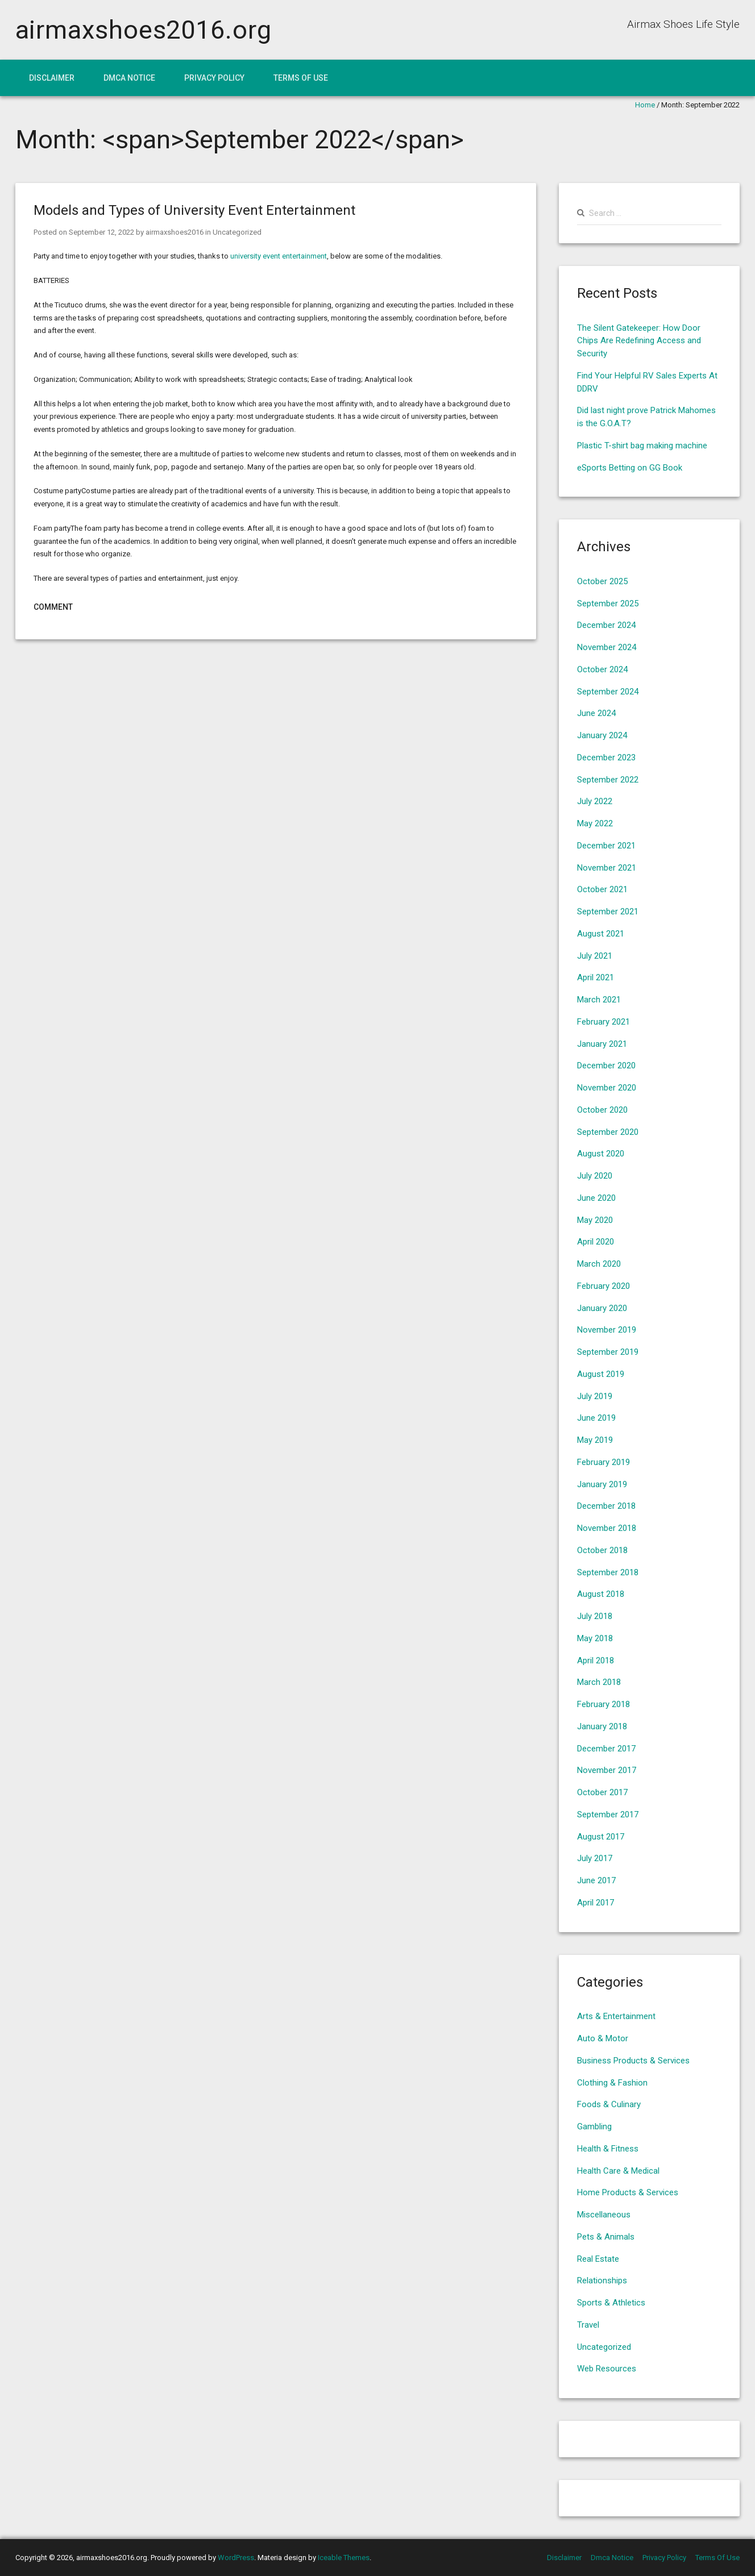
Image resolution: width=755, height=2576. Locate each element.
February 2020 (603, 1286)
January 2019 (602, 1484)
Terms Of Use (300, 77)
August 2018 (600, 1594)
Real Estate (598, 2259)
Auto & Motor (602, 2038)
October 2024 (602, 669)
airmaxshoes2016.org (143, 30)
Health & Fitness (607, 2149)
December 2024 (606, 625)
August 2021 (600, 934)
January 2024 (602, 735)
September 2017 (607, 1814)
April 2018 (595, 1660)
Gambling (594, 2126)
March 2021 (599, 999)
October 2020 (602, 1110)
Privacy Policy (214, 77)
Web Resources (606, 2368)
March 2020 (599, 1264)
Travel (588, 2325)
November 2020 (606, 1088)
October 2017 (602, 1792)
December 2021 (606, 845)
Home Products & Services (627, 2192)
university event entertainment (278, 256)
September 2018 (607, 1572)
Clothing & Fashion (612, 2083)
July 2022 (594, 801)
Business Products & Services (633, 2060)
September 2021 (607, 911)
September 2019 (607, 1352)
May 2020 (595, 1220)
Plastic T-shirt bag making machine (642, 445)
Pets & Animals (605, 2237)
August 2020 (600, 1153)
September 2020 (607, 1132)
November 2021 (606, 868)
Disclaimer (51, 77)
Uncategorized (237, 232)
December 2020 (606, 1065)
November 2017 (606, 1770)
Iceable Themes (344, 2557)
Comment (53, 606)
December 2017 (606, 1748)
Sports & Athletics (611, 2303)
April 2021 (595, 977)
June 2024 (596, 713)
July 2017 (594, 1858)
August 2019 (600, 1374)
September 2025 (607, 603)
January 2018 (602, 1726)
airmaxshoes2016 (175, 232)
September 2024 (607, 691)
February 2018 (603, 1704)
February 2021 (603, 1022)
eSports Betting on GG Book (629, 468)
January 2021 (602, 1044)
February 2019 (603, 1462)
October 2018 (602, 1550)
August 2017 (600, 1837)
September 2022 (607, 780)
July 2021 (594, 956)
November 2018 (606, 1528)
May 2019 (595, 1440)
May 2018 (595, 1638)
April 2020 (595, 1242)
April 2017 (595, 1902)
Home (645, 105)
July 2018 (594, 1616)
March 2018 (599, 1682)
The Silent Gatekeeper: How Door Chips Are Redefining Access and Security (639, 341)
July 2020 (594, 1176)
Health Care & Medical (618, 2171)
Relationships (602, 2280)
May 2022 (595, 823)
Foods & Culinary (609, 2104)
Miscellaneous (603, 2214)
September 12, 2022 (101, 232)
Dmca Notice (129, 77)
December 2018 (606, 1506)
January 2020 (602, 1308)
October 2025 (602, 581)
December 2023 (606, 757)
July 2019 (594, 1396)
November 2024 (606, 647)
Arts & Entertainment (616, 2016)
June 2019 (596, 1418)
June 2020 (596, 1198)
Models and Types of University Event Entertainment (194, 210)
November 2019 (606, 1330)
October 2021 (602, 889)
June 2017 (596, 1880)
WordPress (236, 2557)
